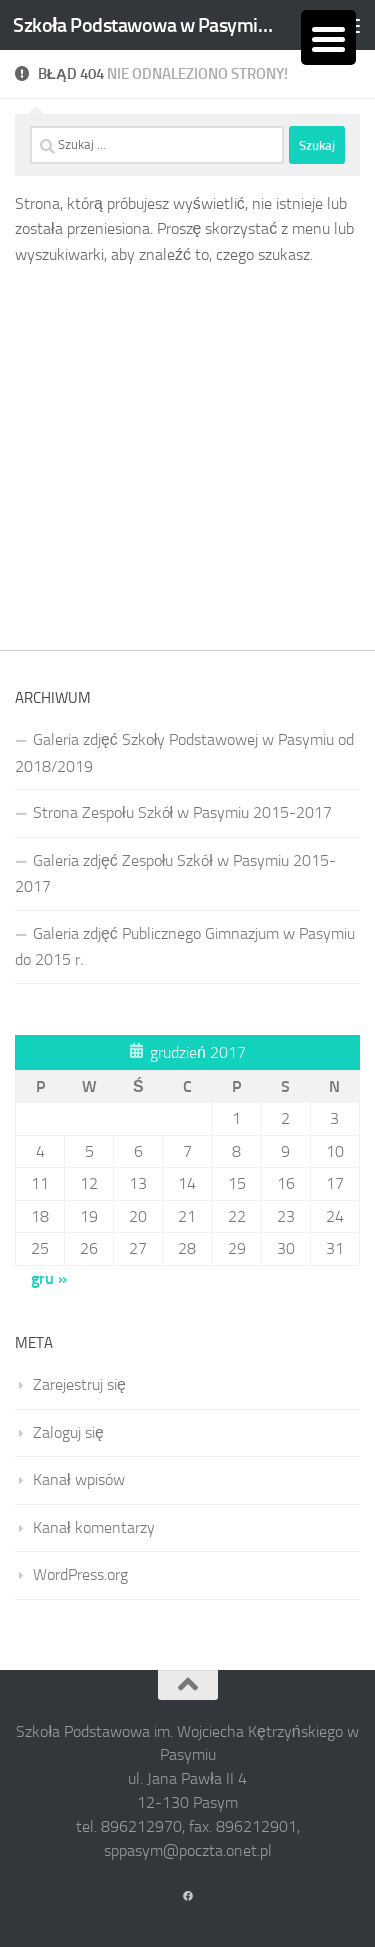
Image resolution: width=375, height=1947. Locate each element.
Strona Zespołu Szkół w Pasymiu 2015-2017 (182, 812)
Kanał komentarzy (94, 1527)
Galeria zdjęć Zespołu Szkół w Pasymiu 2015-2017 (175, 873)
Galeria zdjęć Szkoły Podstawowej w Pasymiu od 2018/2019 (184, 752)
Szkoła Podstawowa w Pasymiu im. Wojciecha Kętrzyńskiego (148, 25)
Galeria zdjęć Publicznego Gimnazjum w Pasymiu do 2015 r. (185, 946)
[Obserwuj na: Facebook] (188, 1897)
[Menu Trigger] (328, 37)
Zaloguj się (68, 1432)
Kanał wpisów (79, 1479)
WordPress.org (80, 1574)
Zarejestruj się (79, 1384)
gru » (49, 1278)
